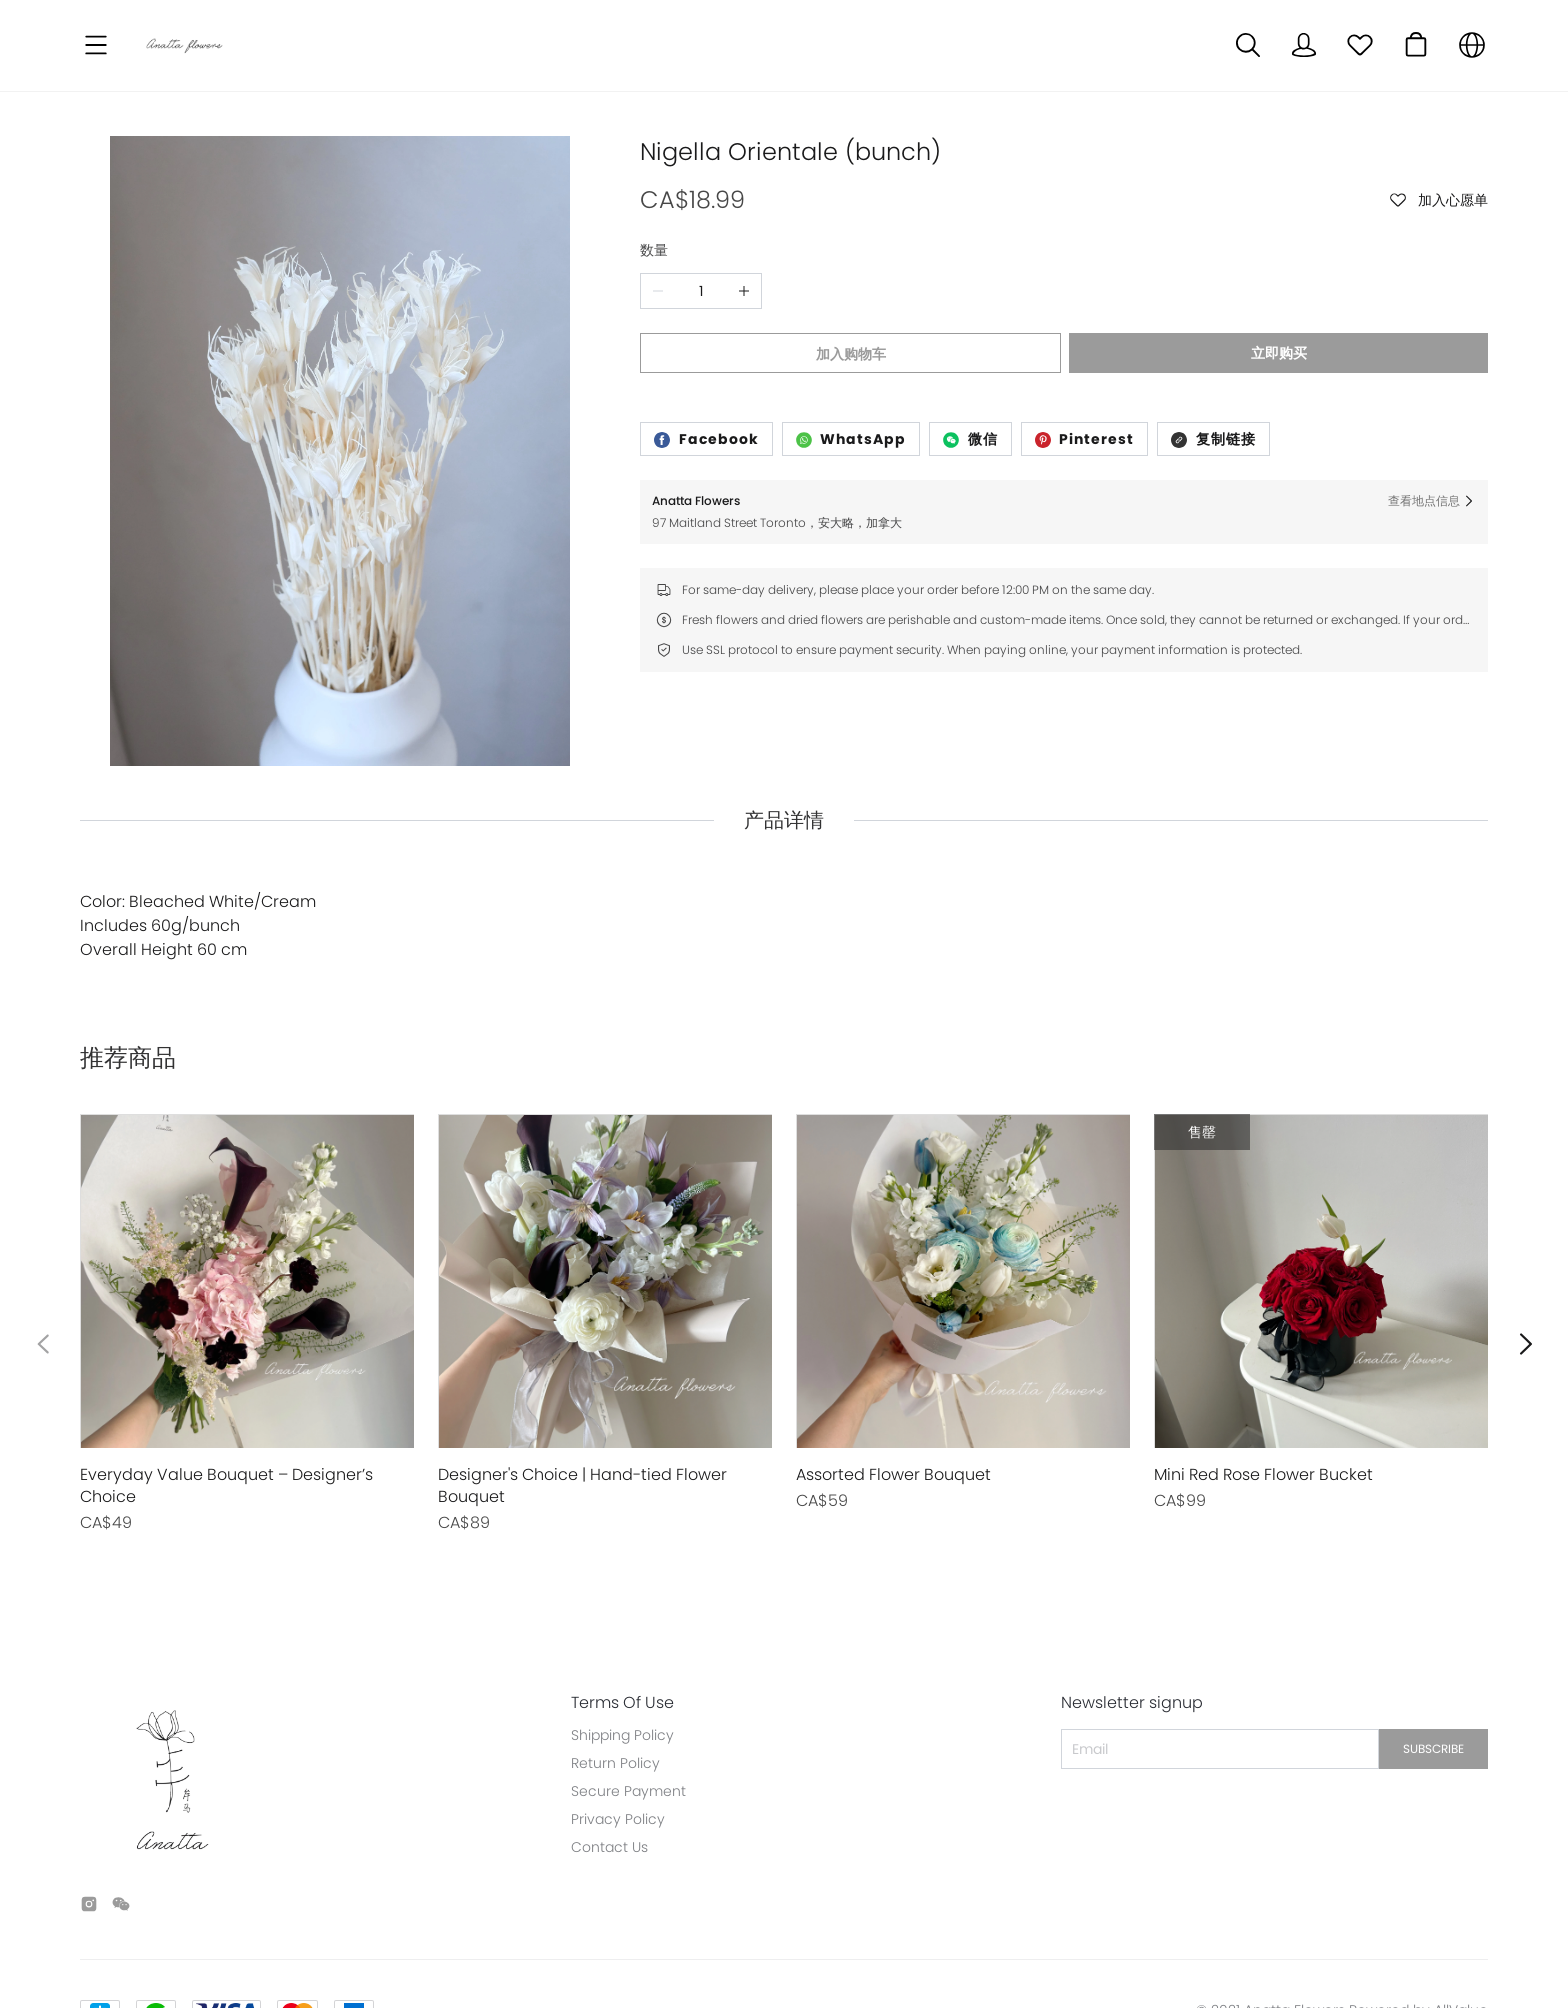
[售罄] (247, 1231)
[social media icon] (89, 1814)
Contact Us (609, 1754)
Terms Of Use (622, 1610)
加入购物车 (849, 354)
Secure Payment (628, 1698)
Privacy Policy (618, 1726)
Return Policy (615, 1670)
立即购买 (1281, 353)
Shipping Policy (622, 1642)
